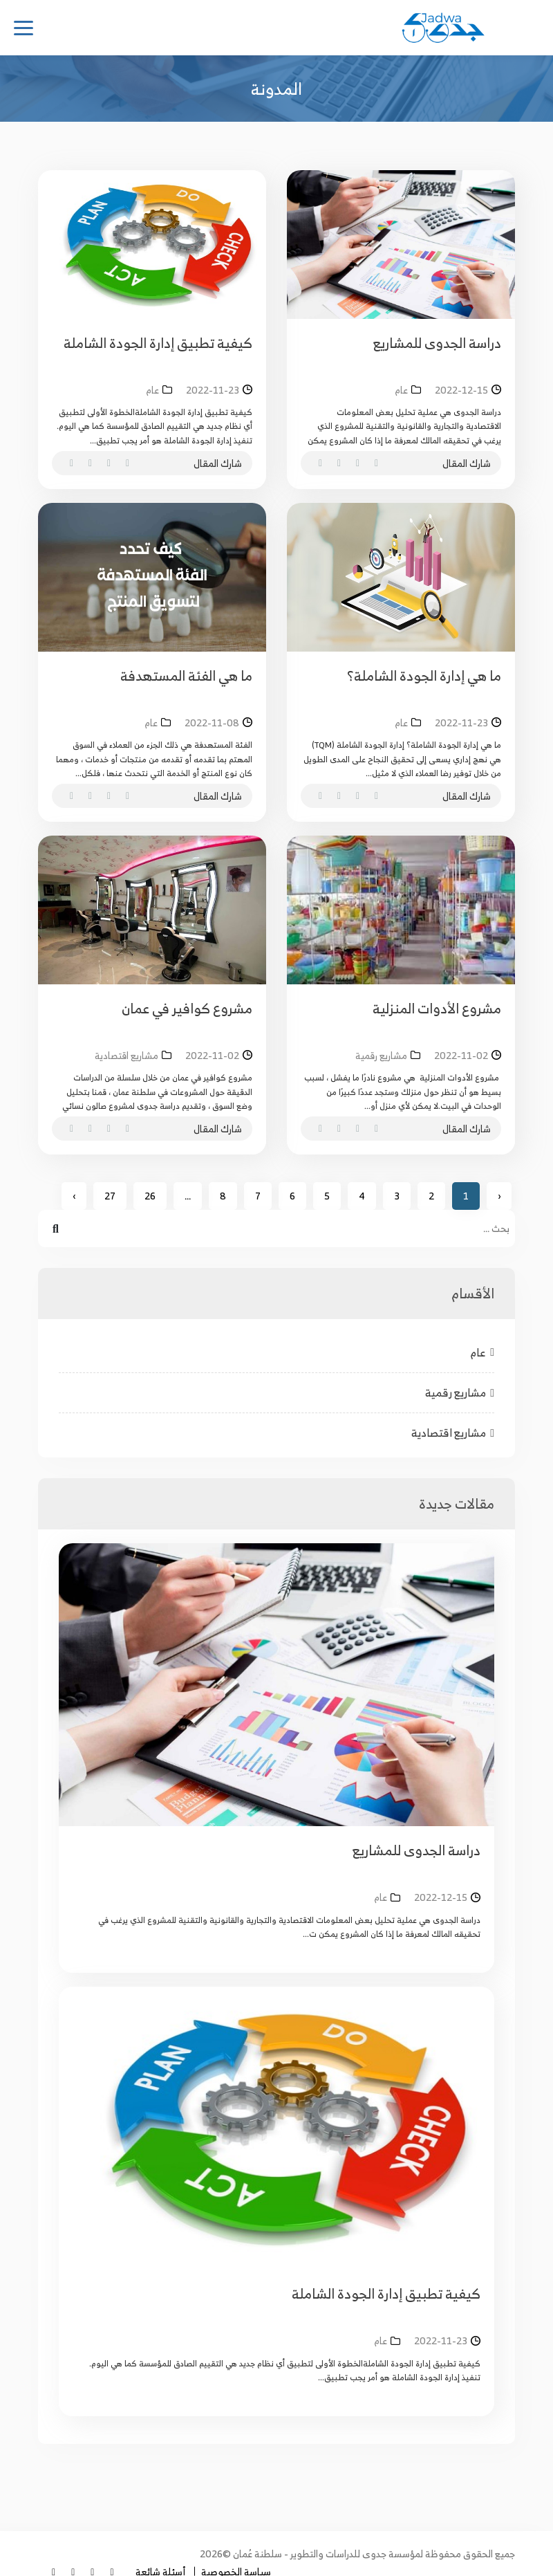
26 (150, 1195)
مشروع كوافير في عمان (187, 1008)
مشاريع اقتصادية (452, 1432)
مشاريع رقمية (459, 1392)
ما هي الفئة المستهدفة (186, 675)
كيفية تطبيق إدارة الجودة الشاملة (158, 343)
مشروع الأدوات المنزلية (437, 1008)
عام (482, 1352)
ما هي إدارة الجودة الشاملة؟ (424, 675)
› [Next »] (74, 1195)
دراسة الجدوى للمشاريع (437, 343)
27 (109, 1195)
